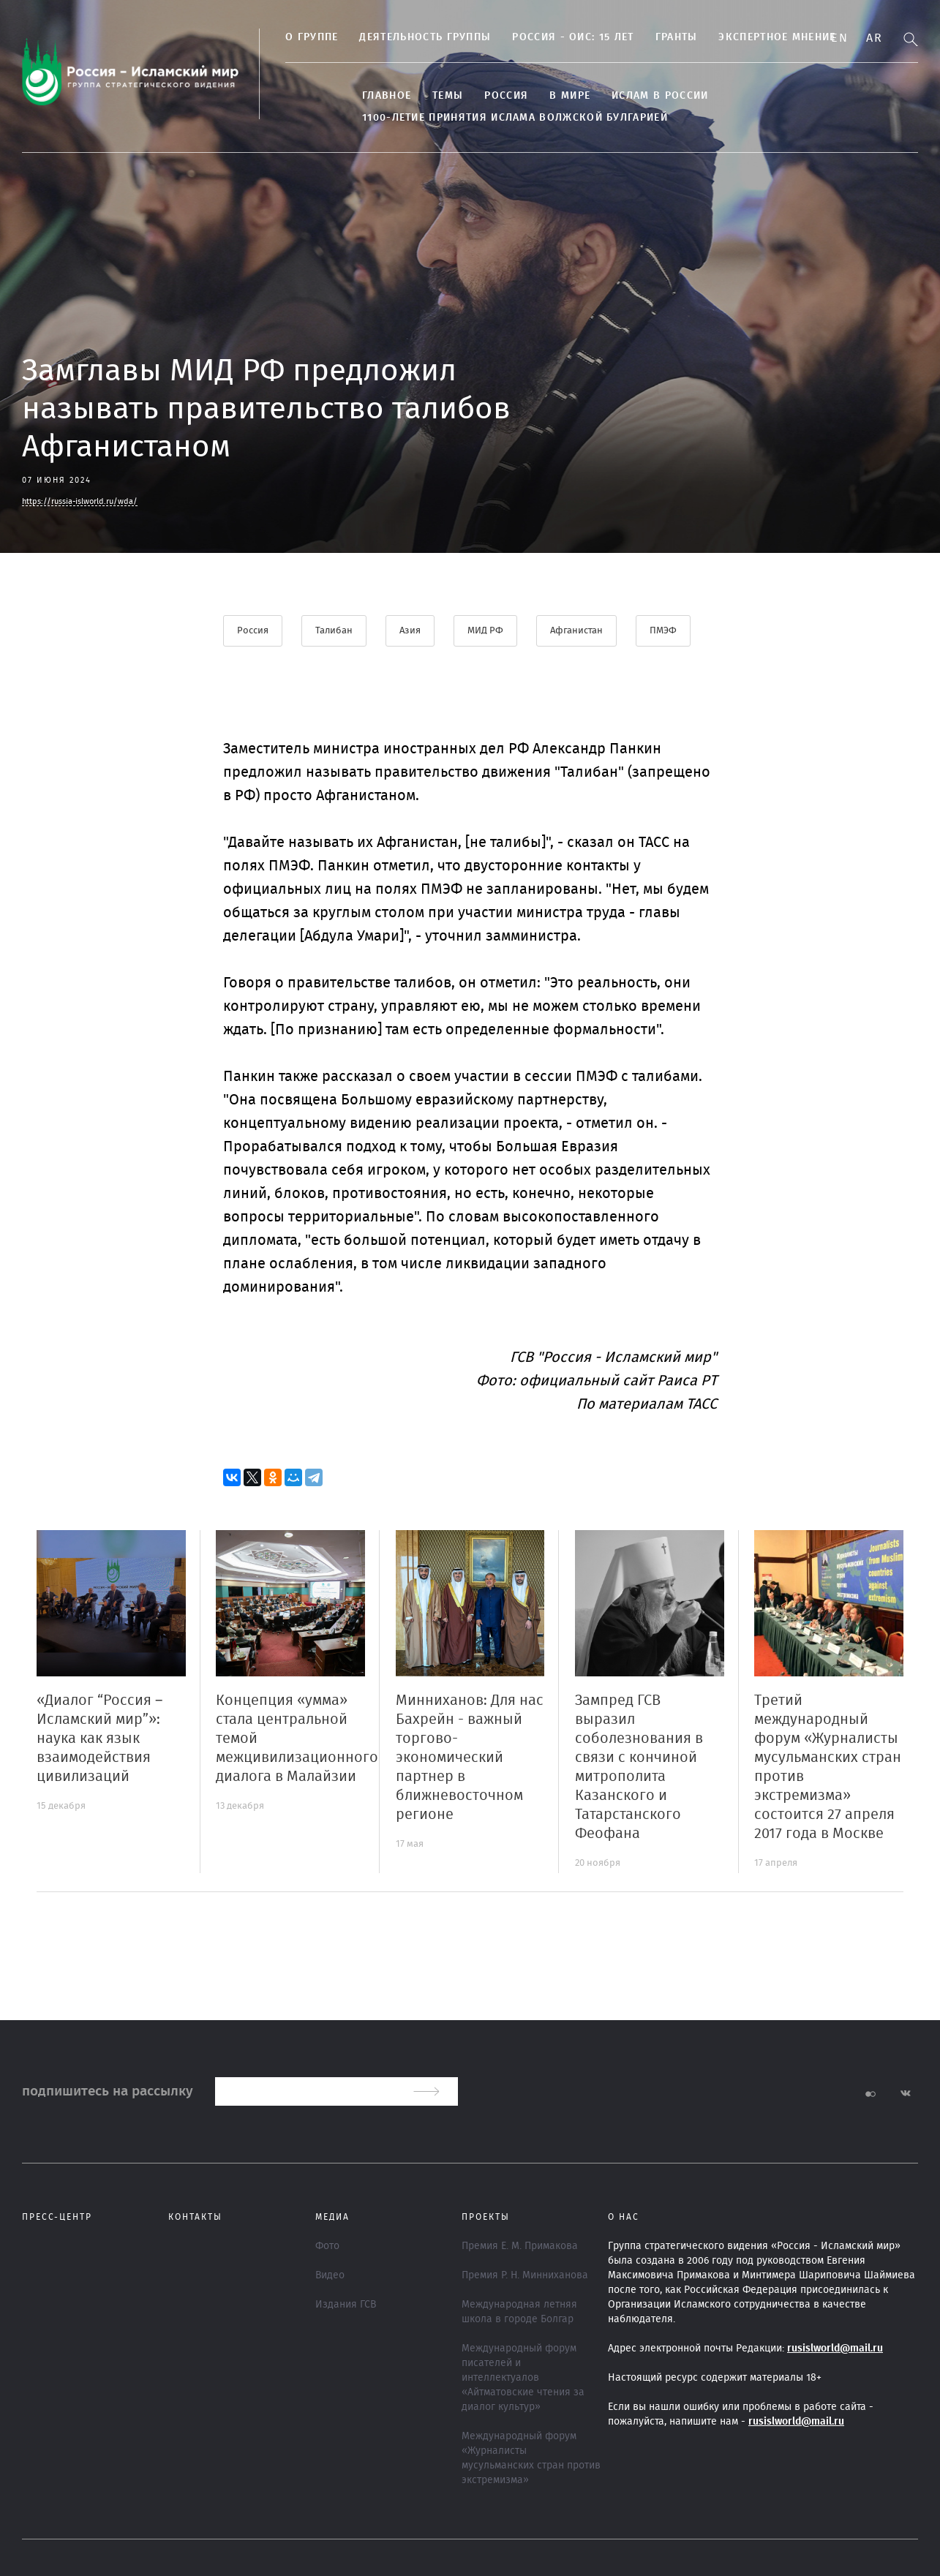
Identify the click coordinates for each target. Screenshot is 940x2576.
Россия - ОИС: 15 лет (572, 37)
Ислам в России (660, 96)
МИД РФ (485, 631)
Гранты (676, 37)
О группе (311, 37)
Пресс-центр (57, 2216)
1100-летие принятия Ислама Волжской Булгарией (515, 118)
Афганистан (576, 631)
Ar (874, 38)
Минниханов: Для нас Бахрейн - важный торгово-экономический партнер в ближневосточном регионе (470, 1757)
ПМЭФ (663, 631)
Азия (410, 631)
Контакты (195, 2216)
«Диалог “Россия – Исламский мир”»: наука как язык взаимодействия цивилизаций (99, 1738)
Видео (330, 2275)
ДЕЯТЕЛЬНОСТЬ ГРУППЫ (425, 37)
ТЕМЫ (447, 96)
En (839, 38)
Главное (386, 96)
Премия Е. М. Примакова (520, 2246)
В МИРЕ (569, 96)
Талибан (334, 631)
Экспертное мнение (776, 37)
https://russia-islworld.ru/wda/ (80, 501)
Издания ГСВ (345, 2305)
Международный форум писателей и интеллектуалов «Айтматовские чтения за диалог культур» (523, 2377)
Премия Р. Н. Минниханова (525, 2275)
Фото (327, 2246)
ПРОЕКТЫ (486, 2216)
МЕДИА (332, 2216)
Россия (506, 96)
